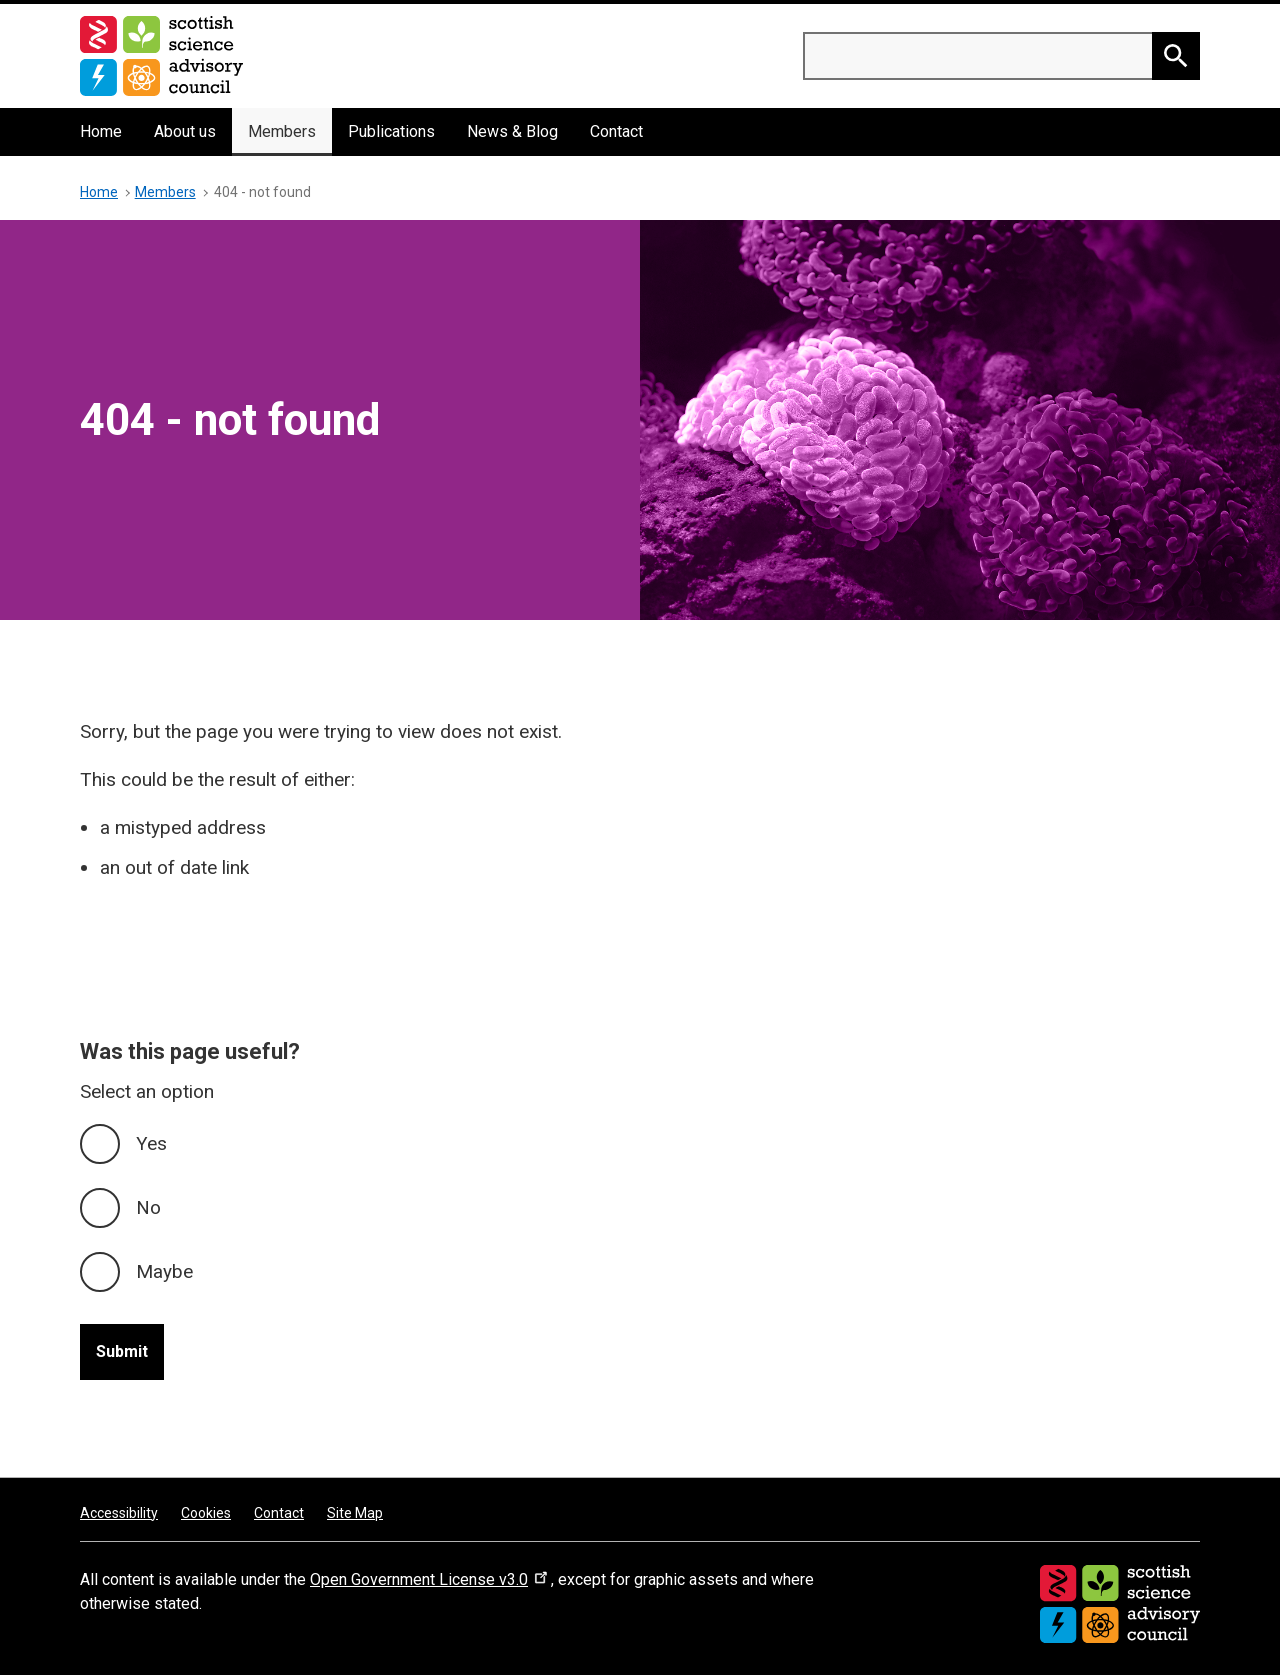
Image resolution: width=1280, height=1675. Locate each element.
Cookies (206, 1513)
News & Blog (512, 131)
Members (282, 131)
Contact (616, 131)
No (148, 1207)
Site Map (355, 1513)
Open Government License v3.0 (430, 1579)
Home (101, 131)
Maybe (164, 1271)
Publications (391, 131)
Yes (151, 1143)
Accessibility (119, 1513)
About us (185, 131)
